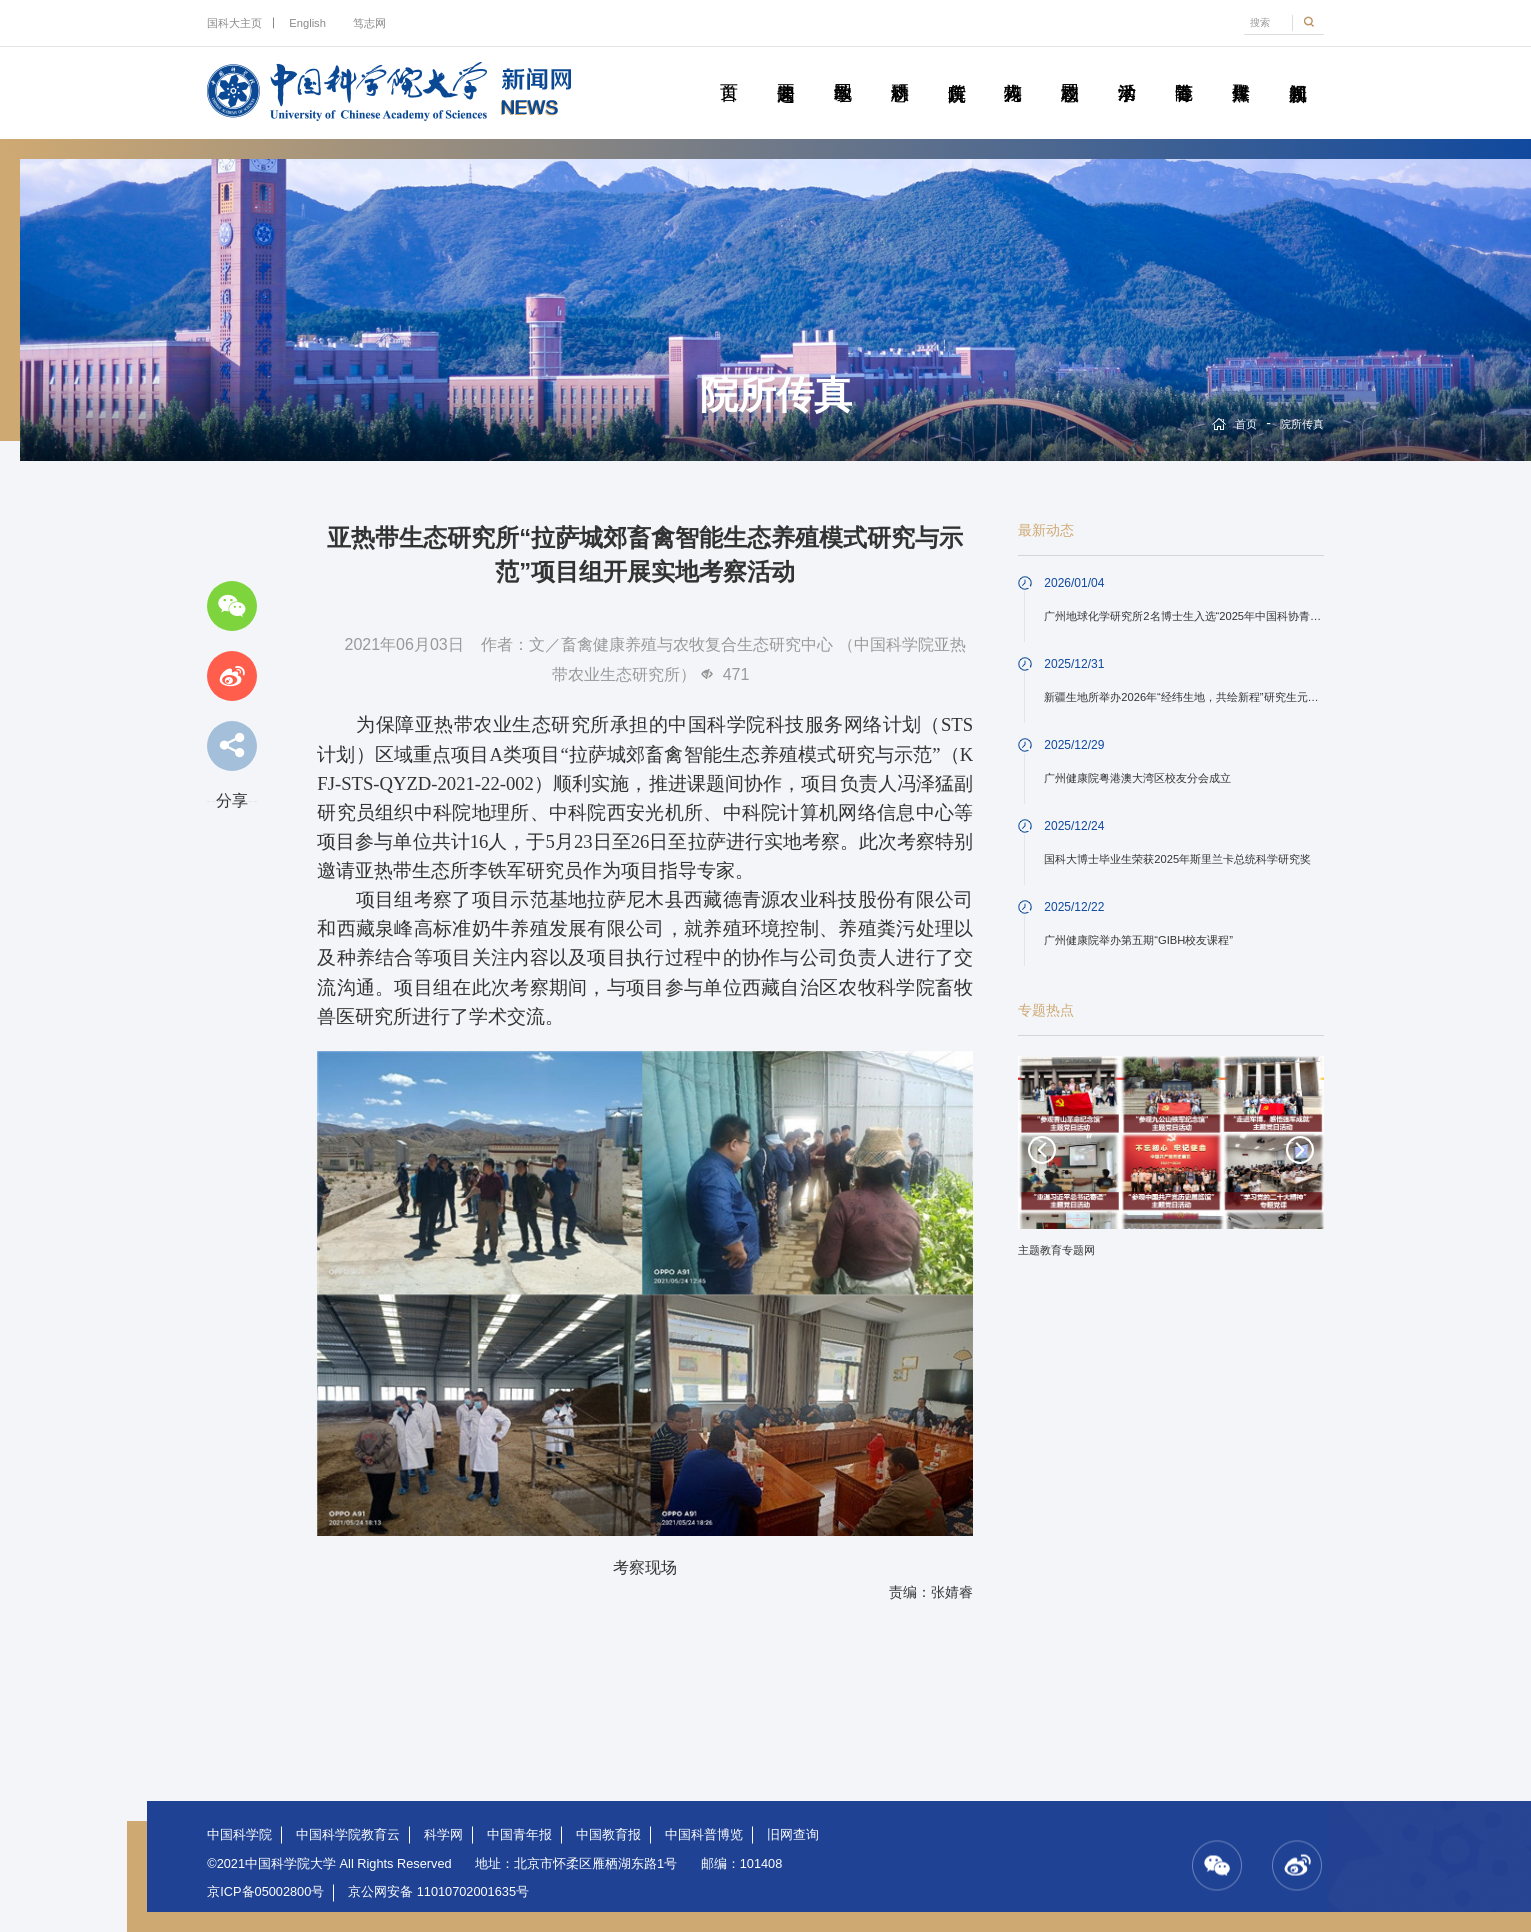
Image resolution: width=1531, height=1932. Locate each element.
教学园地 (842, 70)
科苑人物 (1012, 70)
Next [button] (1300, 1150)
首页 (728, 70)
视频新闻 (1297, 70)
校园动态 (1069, 70)
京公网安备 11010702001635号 (438, 1891)
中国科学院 (239, 1834)
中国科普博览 (704, 1834)
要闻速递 (785, 70)
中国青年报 (519, 1834)
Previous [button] (1042, 1150)
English (307, 23)
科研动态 (899, 70)
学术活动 (1126, 70)
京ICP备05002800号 (265, 1891)
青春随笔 (1183, 70)
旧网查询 (793, 1834)
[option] (1171, 1163)
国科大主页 (234, 23)
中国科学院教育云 (348, 1834)
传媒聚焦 (1240, 70)
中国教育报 (608, 1834)
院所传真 (956, 70)
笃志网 (369, 23)
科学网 (443, 1834)
